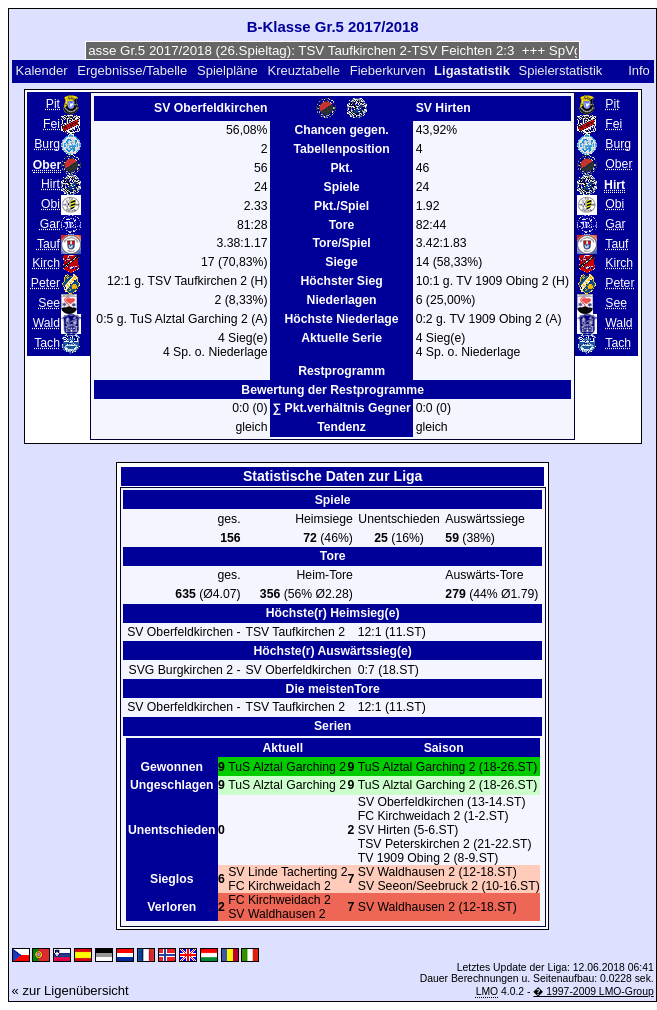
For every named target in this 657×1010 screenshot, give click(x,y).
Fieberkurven (388, 70)
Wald (46, 323)
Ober (618, 164)
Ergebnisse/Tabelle (132, 70)
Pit (53, 104)
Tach (47, 343)
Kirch (46, 263)
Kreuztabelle (304, 70)
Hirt (50, 184)
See (49, 303)
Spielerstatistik (561, 70)
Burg (47, 144)
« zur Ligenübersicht (70, 990)
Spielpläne (227, 70)
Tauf (48, 244)
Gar (50, 224)
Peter (45, 283)
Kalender (41, 70)
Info (639, 70)
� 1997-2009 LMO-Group (593, 991)
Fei (51, 124)
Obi (50, 204)
